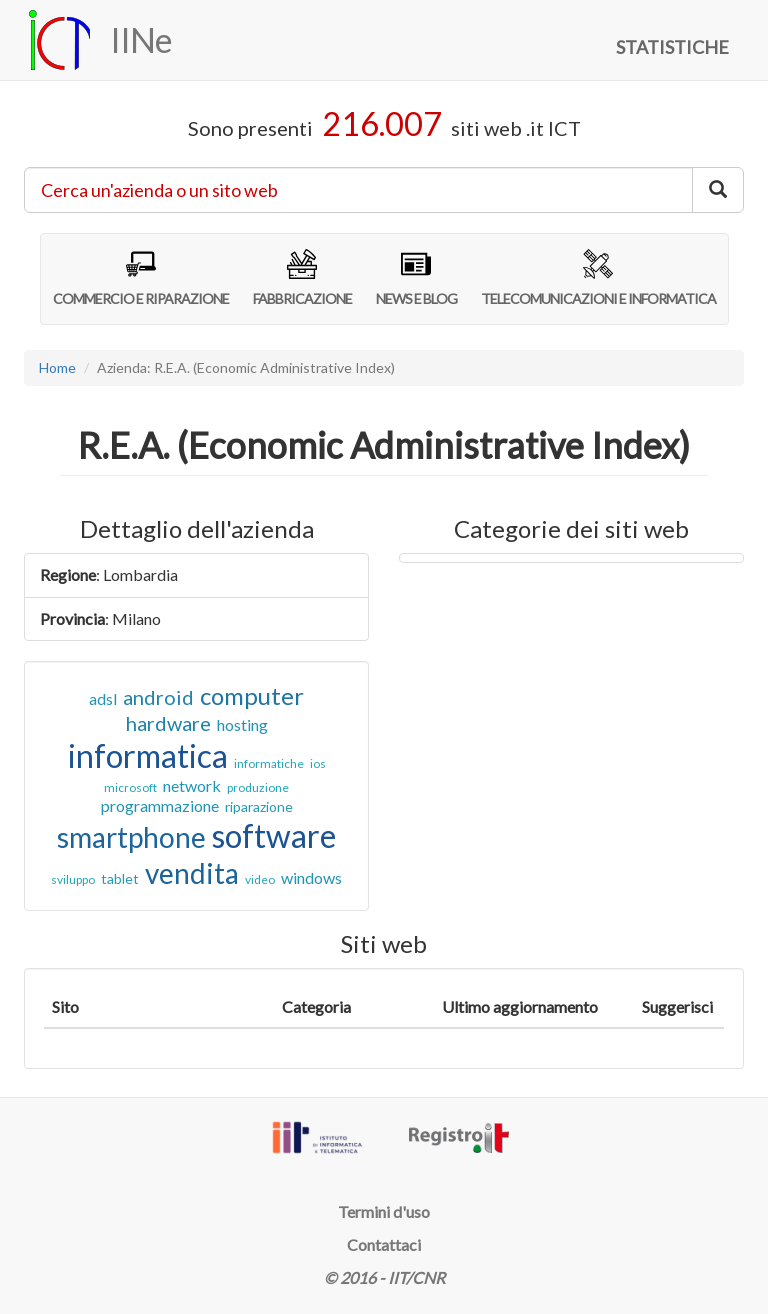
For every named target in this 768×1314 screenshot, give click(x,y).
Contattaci (384, 1244)
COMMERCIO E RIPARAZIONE (141, 278)
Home (57, 367)
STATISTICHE (672, 47)
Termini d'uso (384, 1211)
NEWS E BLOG (416, 278)
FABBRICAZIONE (302, 278)
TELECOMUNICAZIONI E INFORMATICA (598, 278)
